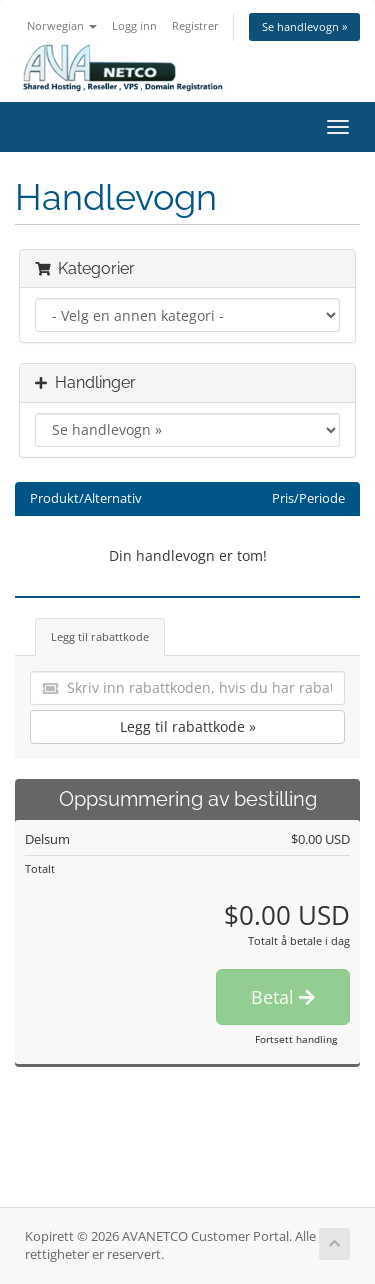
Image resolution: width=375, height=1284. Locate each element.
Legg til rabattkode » (188, 726)
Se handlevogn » (304, 26)
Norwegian (62, 25)
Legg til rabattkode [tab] (100, 636)
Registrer (195, 25)
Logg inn (134, 25)
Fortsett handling (296, 1039)
